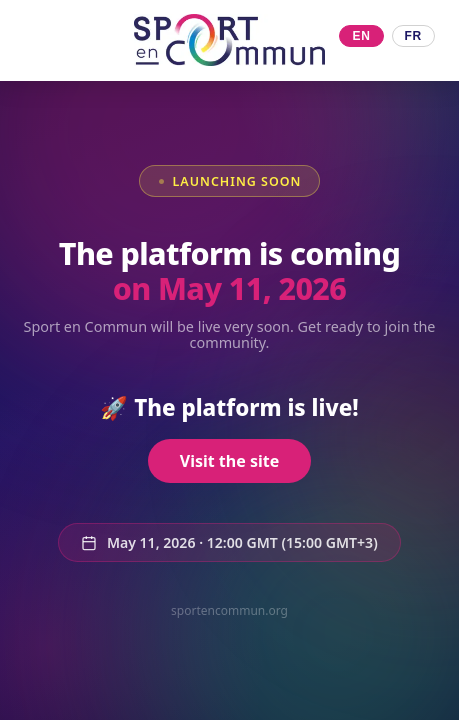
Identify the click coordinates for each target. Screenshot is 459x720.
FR (413, 36)
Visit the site (229, 461)
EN (361, 36)
